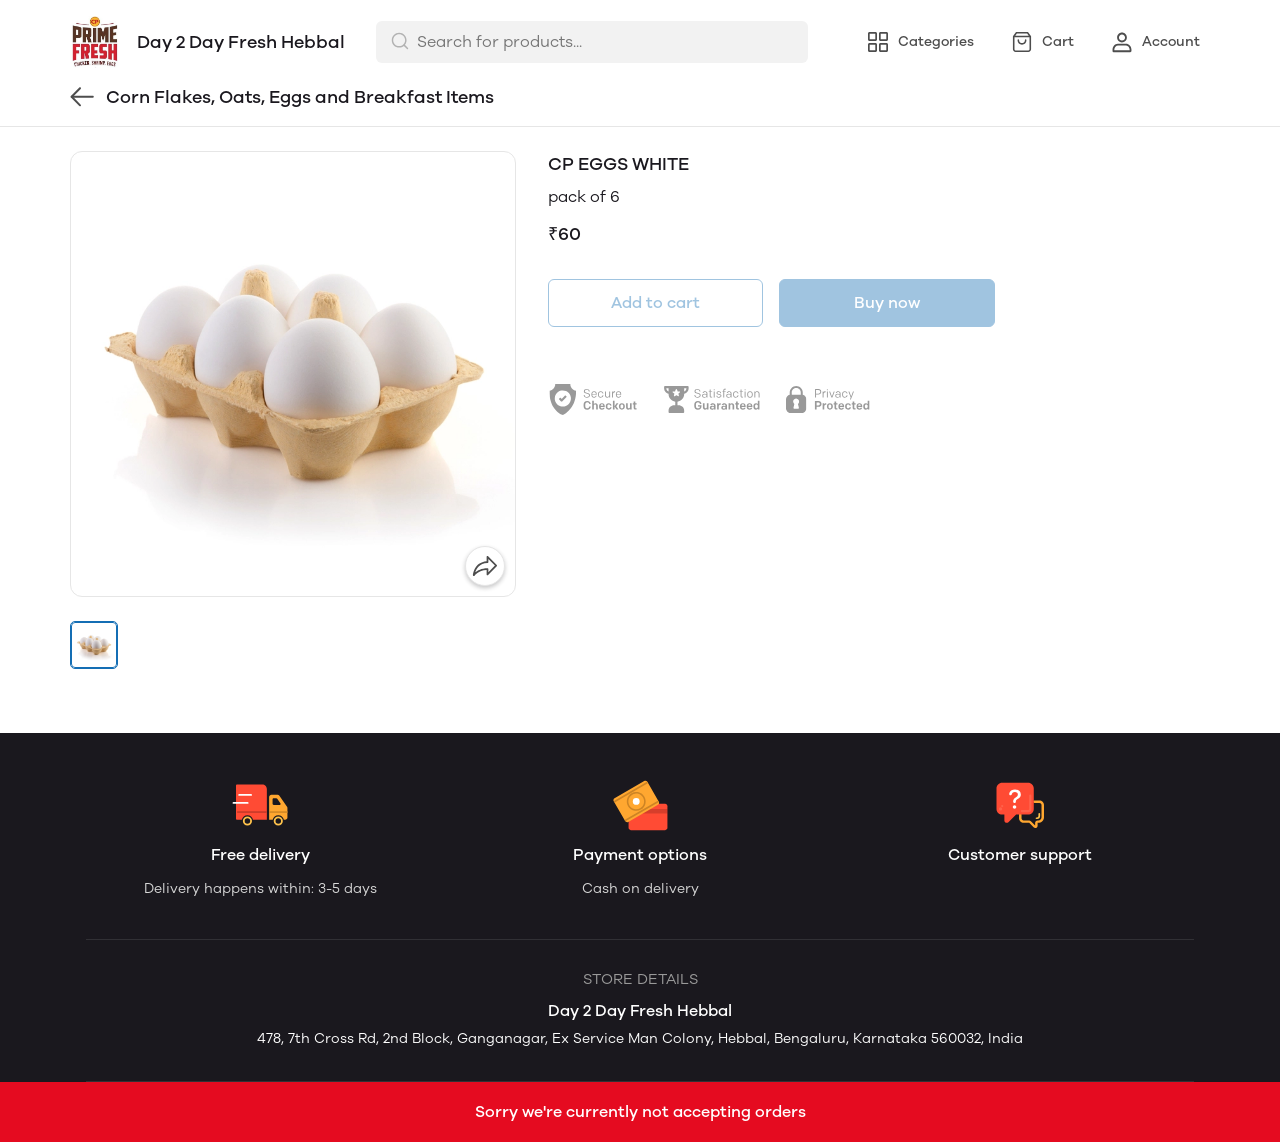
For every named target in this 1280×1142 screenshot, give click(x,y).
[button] (94, 645)
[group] (293, 374)
